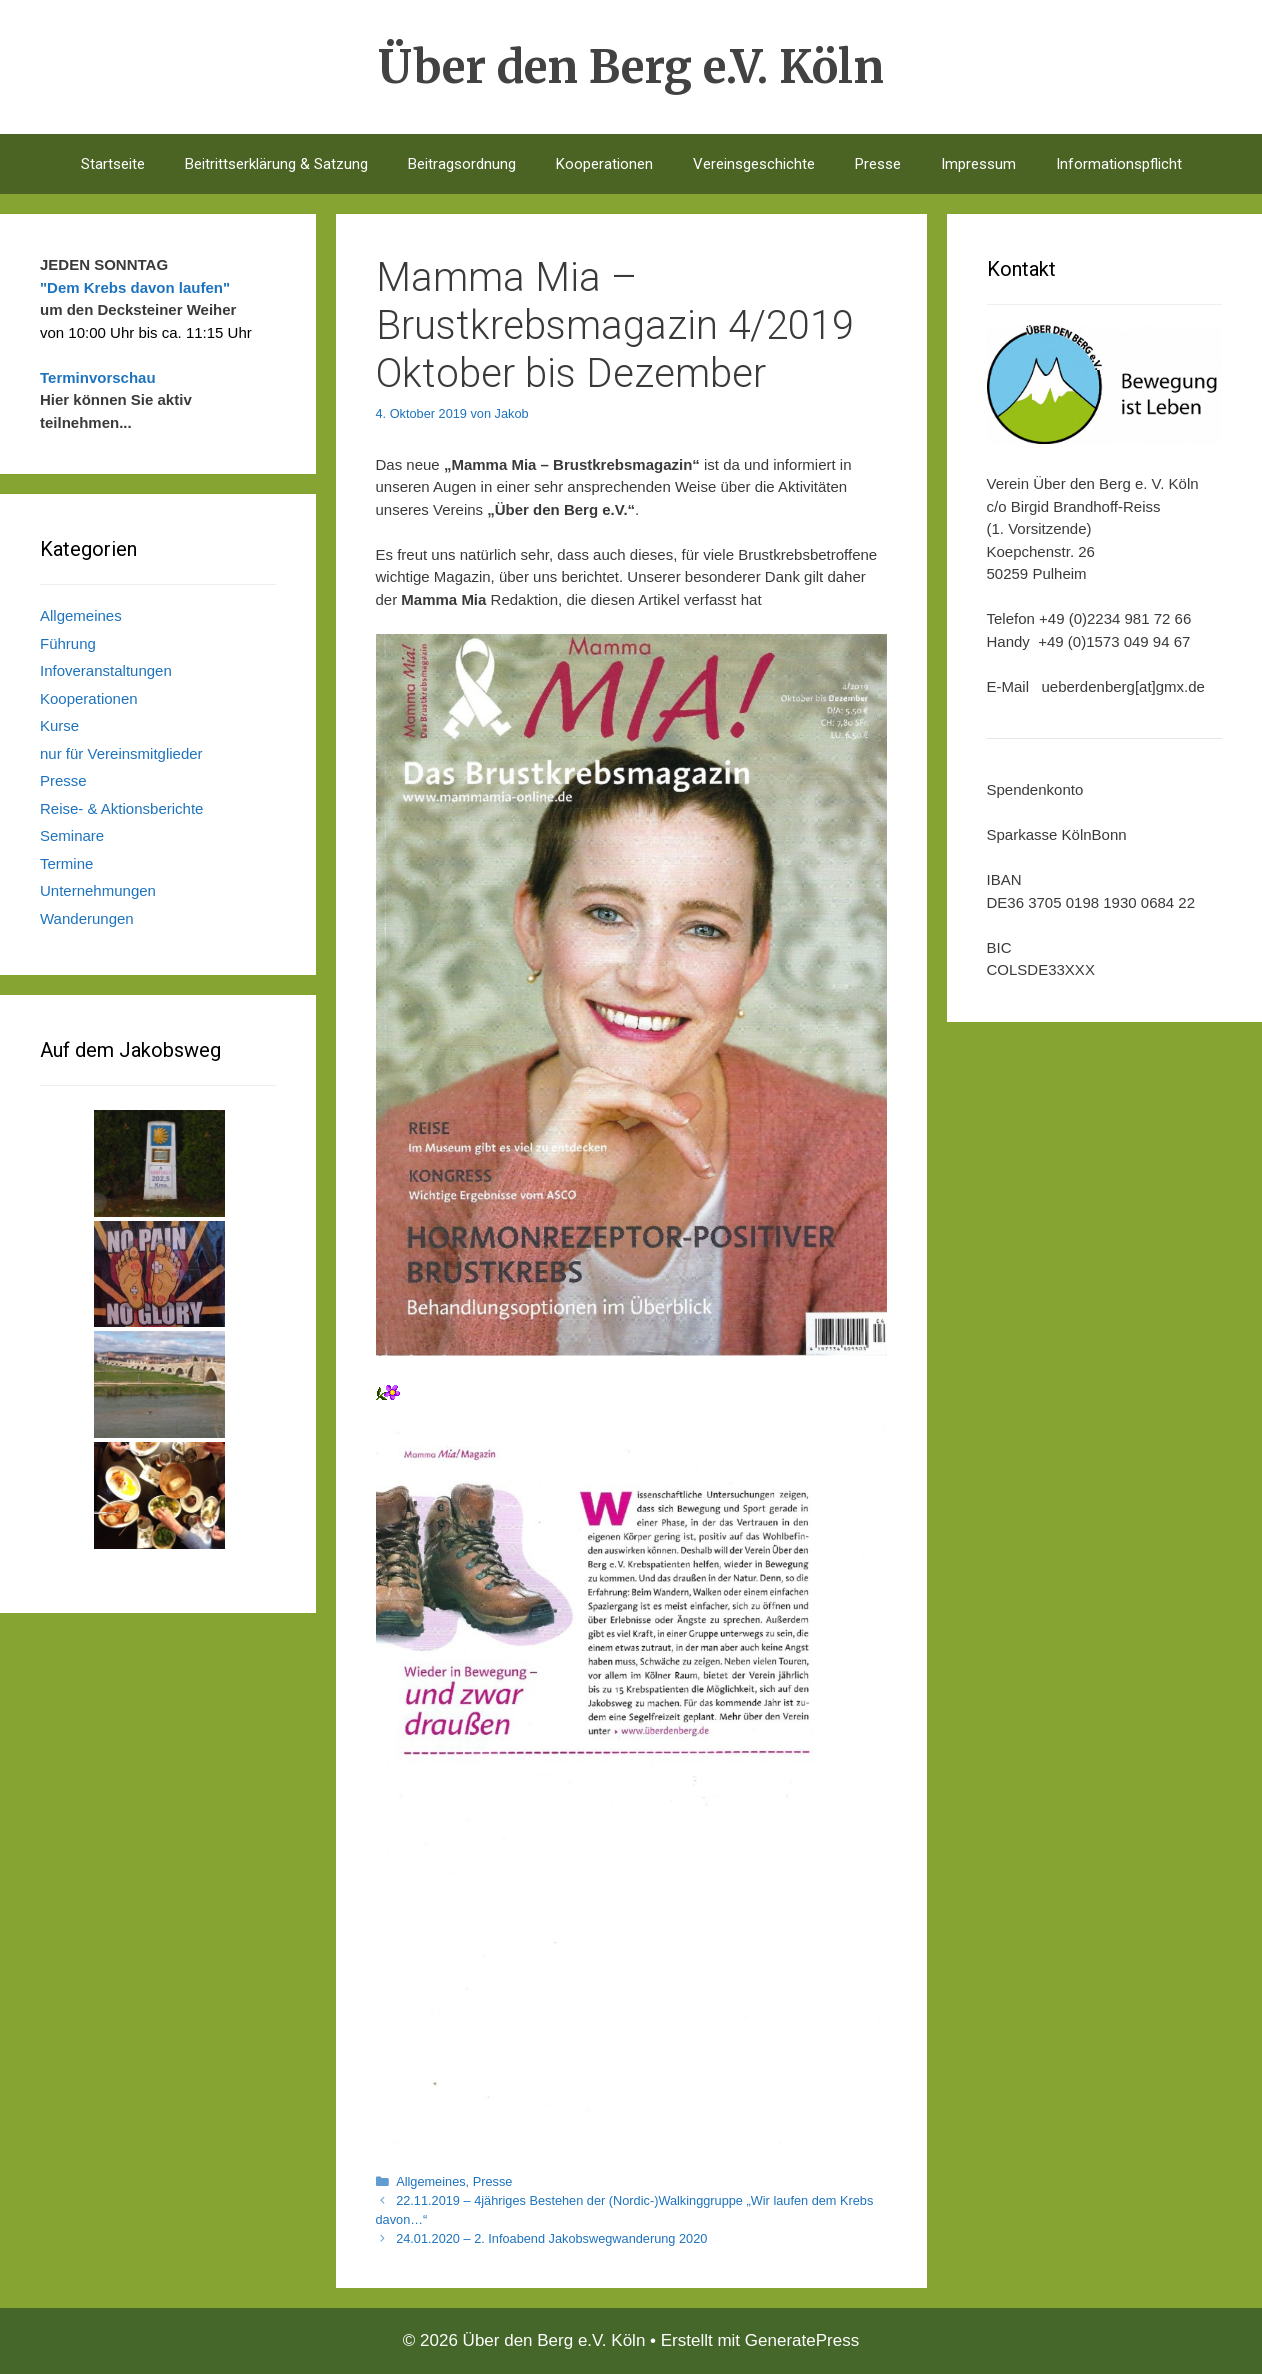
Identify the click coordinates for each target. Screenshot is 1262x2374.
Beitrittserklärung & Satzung (276, 164)
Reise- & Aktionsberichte (121, 808)
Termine (66, 863)
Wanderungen (87, 918)
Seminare (72, 835)
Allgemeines (430, 2181)
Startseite (113, 164)
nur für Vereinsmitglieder (121, 753)
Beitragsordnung (462, 164)
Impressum (978, 164)
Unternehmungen (98, 890)
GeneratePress (802, 2340)
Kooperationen (604, 164)
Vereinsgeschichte (754, 164)
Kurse (59, 725)
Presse (878, 164)
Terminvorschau (98, 377)
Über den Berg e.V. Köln (631, 67)
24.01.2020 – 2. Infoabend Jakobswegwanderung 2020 (551, 2238)
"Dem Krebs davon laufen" (135, 287)
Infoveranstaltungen (106, 670)
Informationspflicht (1119, 164)
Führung (68, 643)
